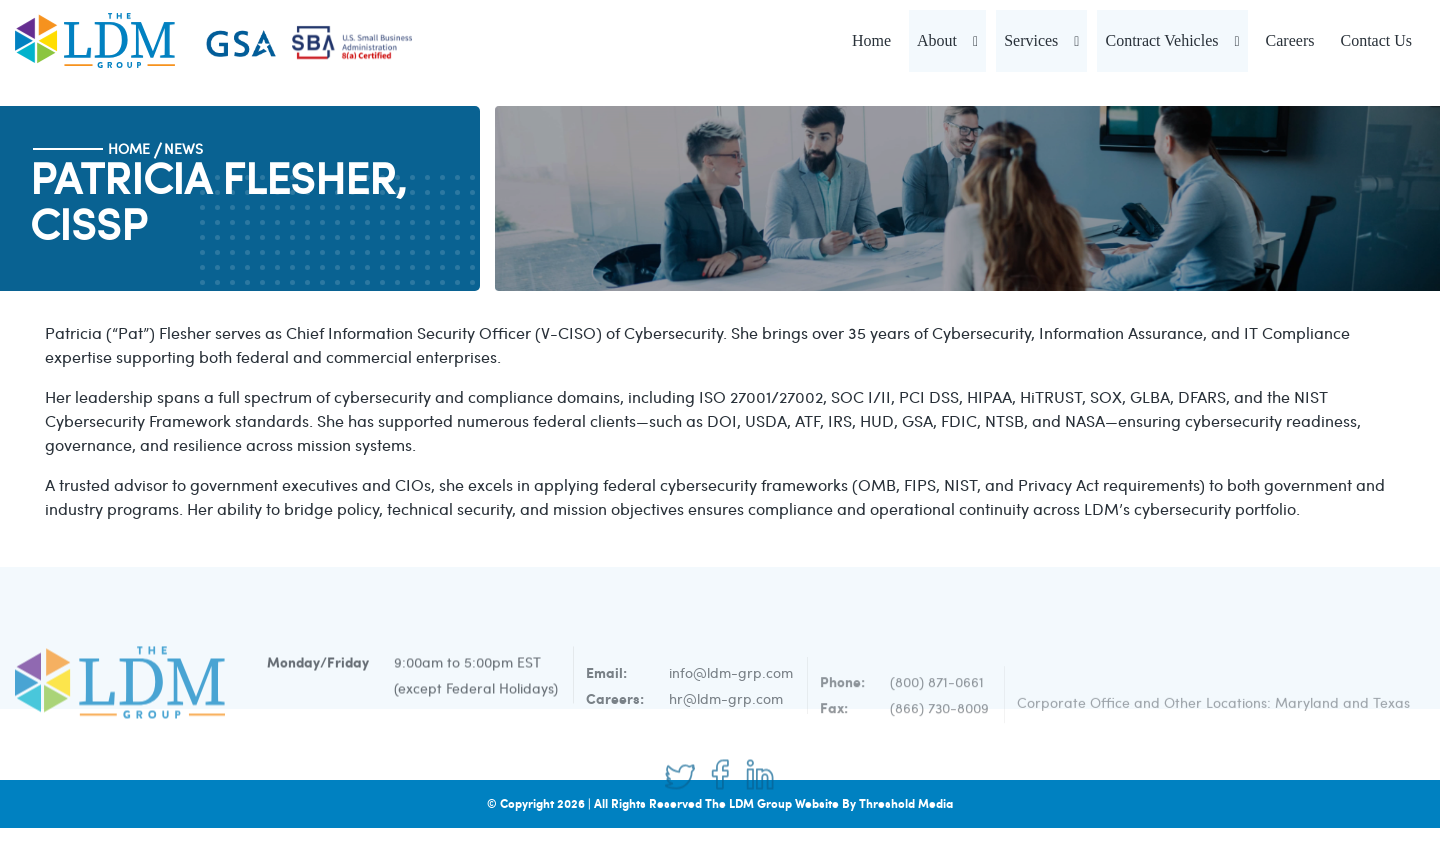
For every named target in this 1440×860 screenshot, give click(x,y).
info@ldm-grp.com (731, 701)
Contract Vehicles (1161, 40)
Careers (1290, 40)
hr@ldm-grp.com (726, 727)
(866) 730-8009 (939, 733)
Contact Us (1376, 40)
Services (1031, 40)
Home (871, 40)
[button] (975, 41)
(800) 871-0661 (937, 707)
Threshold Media (906, 803)
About (937, 40)
